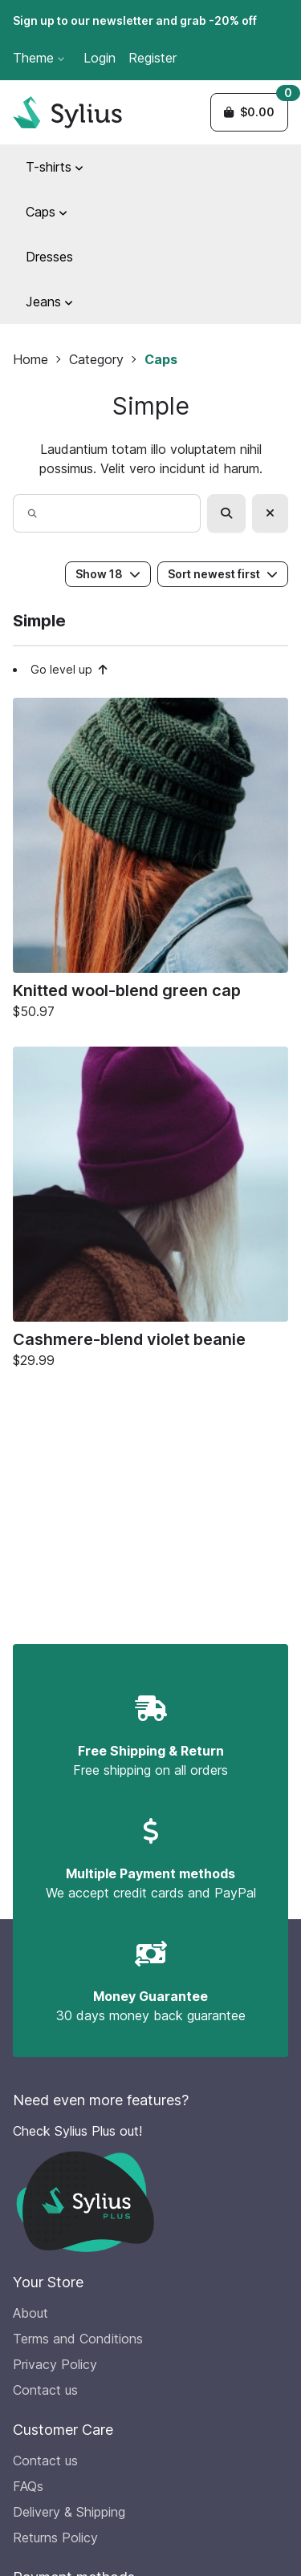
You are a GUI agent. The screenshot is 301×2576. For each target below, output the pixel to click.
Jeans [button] (49, 302)
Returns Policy (55, 2537)
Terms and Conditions (78, 2339)
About (30, 2313)
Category (96, 359)
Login (99, 58)
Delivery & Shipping (69, 2512)
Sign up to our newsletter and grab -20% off (135, 20)
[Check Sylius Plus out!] (150, 2186)
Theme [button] (38, 58)
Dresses (49, 257)
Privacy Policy (55, 2364)
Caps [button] (46, 212)
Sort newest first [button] (223, 574)
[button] (249, 112)
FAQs (28, 2486)
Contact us (45, 2390)
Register (152, 58)
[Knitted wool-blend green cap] (150, 862)
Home (30, 359)
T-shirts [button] (54, 167)
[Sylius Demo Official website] (67, 112)
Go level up (69, 669)
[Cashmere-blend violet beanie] (150, 1211)
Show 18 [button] (107, 574)
